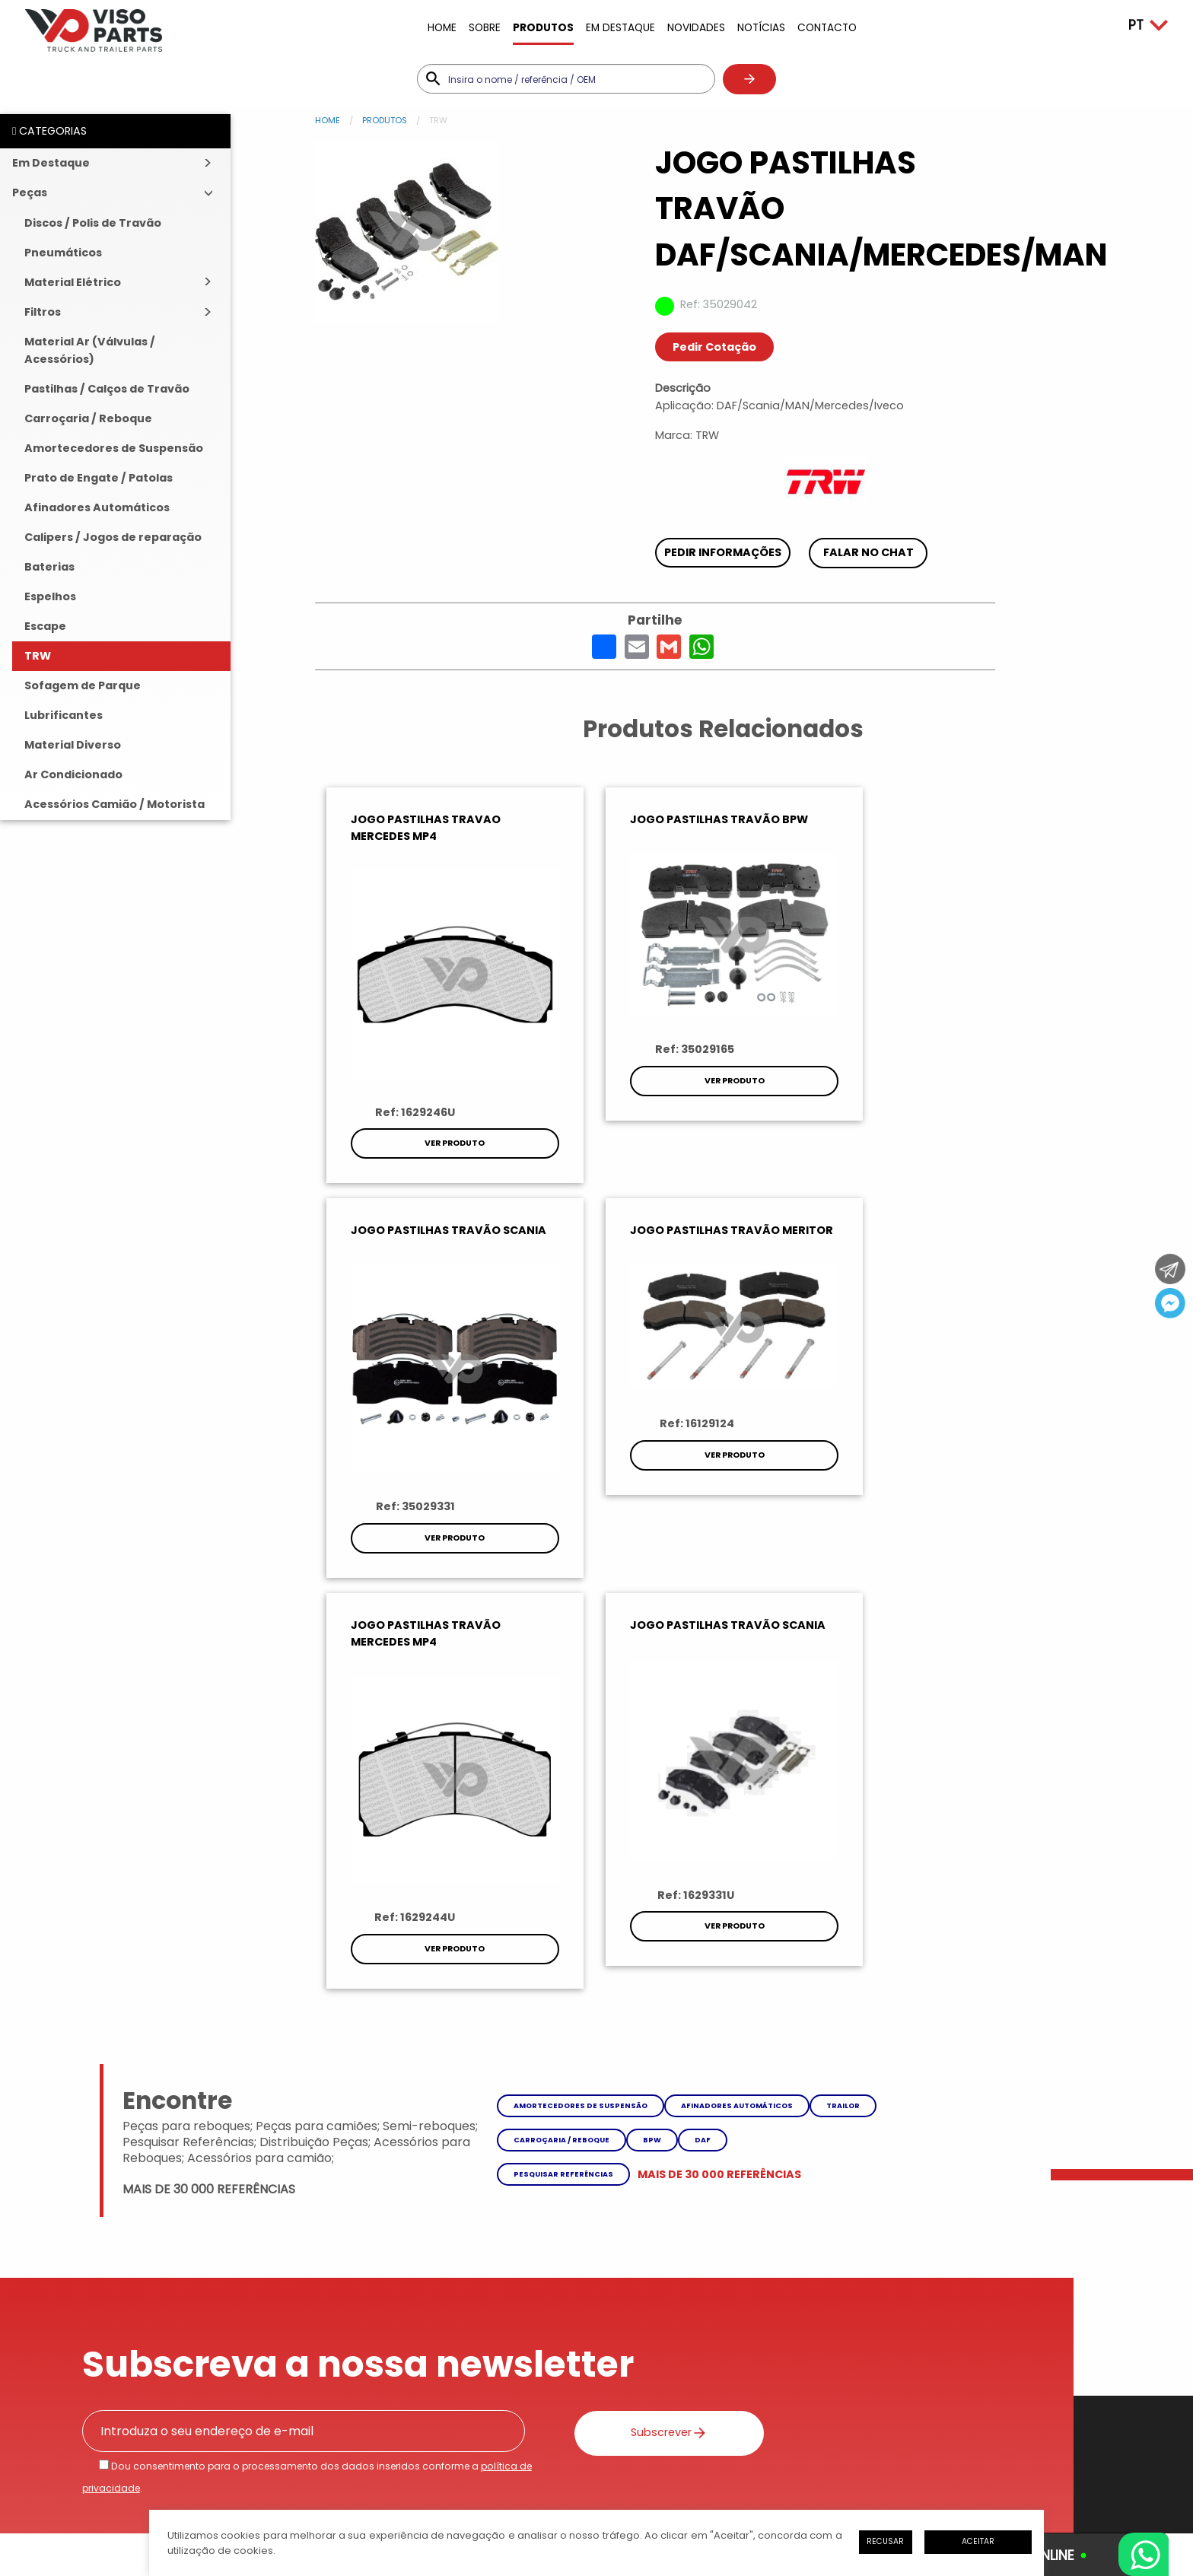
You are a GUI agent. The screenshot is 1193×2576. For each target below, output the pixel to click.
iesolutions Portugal (316, 2487)
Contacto (827, 28)
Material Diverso (72, 744)
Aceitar (978, 2541)
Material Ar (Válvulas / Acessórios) (89, 350)
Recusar (885, 2541)
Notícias (761, 28)
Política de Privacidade (174, 2432)
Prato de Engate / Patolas (98, 477)
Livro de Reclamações (442, 2432)
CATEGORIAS (49, 130)
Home (442, 28)
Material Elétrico (72, 282)
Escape (45, 626)
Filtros (42, 312)
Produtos (543, 28)
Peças (29, 192)
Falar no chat (868, 552)
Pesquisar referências (563, 1765)
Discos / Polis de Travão (92, 223)
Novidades (696, 28)
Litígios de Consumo (309, 2432)
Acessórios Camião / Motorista (114, 804)
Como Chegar (897, 2344)
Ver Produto (452, 1135)
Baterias (49, 566)
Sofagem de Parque (82, 685)
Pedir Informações (722, 552)
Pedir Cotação (714, 347)
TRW (37, 655)
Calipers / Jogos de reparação (113, 537)
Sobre (485, 28)
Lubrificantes (63, 715)
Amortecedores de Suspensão (113, 448)
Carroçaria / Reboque (88, 418)
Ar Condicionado (73, 774)
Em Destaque (620, 28)
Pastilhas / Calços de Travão (106, 388)
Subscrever (650, 2023)
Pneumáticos (63, 252)
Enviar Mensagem (660, 2344)
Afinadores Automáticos (97, 507)
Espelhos (50, 596)
